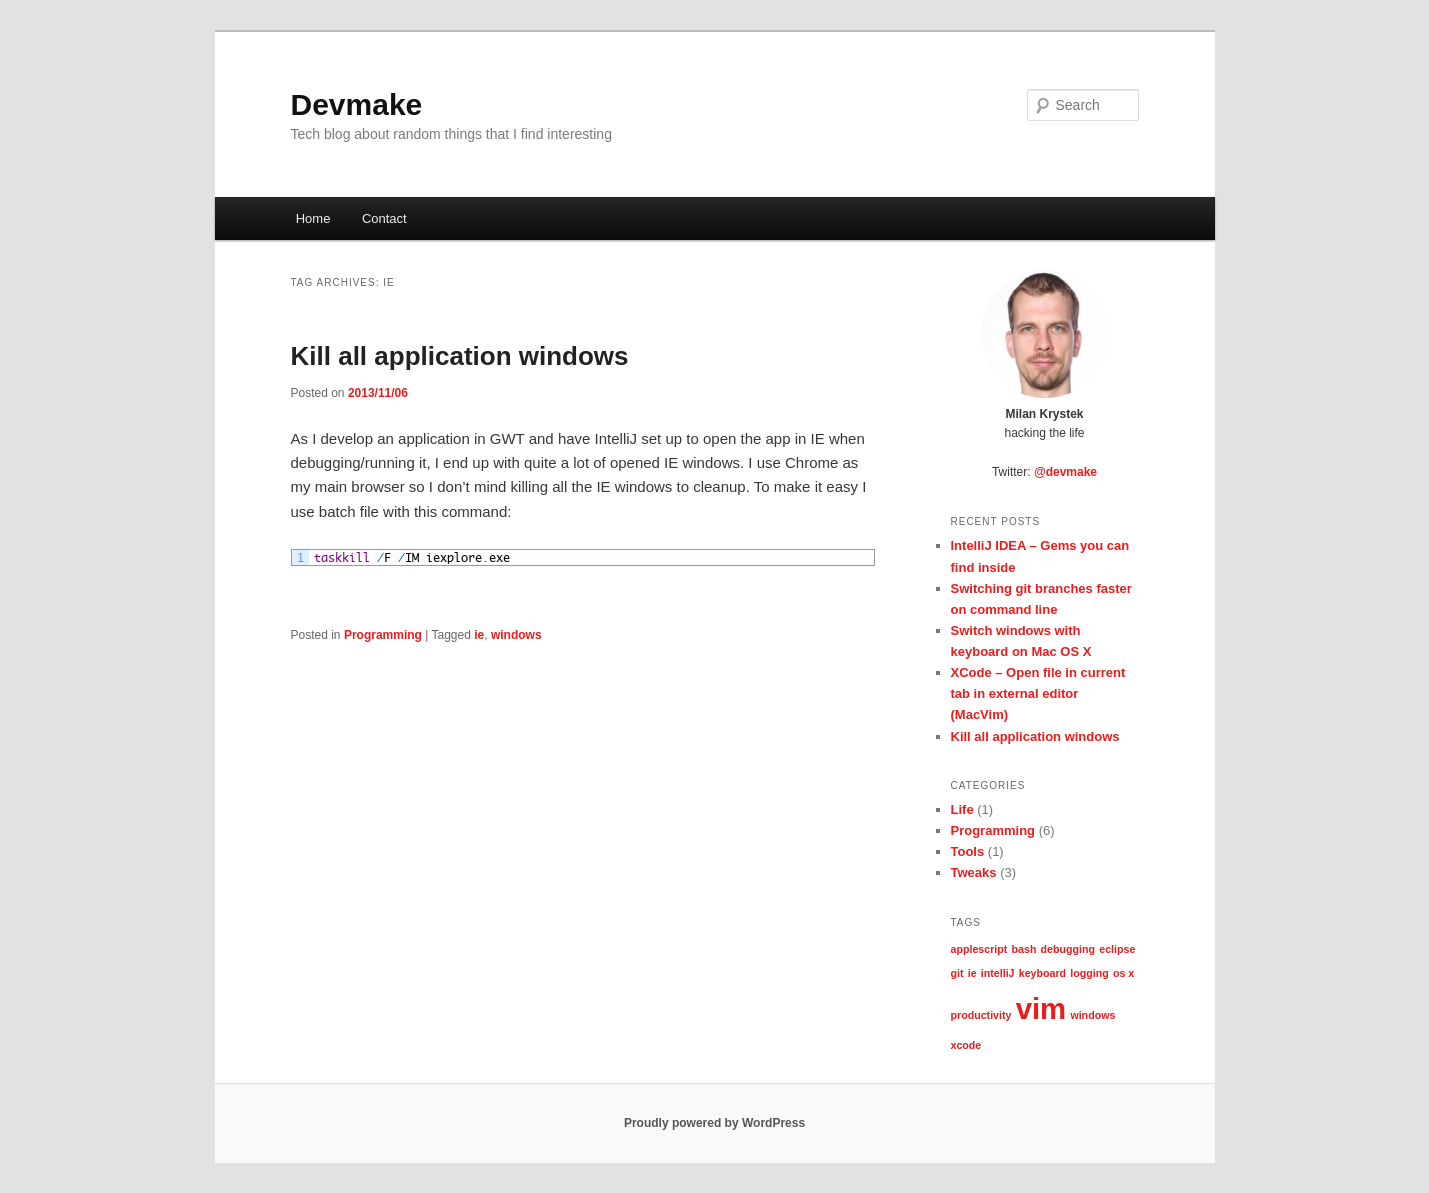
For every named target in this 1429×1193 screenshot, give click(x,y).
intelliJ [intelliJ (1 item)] (998, 973)
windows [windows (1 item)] (1092, 1015)
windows (516, 635)
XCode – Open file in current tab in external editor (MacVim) (1038, 693)
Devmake (357, 104)
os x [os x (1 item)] (1123, 973)
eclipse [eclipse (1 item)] (1117, 949)
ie (479, 635)
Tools (968, 851)
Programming (383, 635)
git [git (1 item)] (957, 973)
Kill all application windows (460, 356)
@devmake (1065, 472)
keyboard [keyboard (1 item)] (1042, 973)
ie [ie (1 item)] (972, 973)
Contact (384, 218)
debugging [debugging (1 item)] (1068, 949)
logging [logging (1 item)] (1089, 973)
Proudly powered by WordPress (714, 1123)
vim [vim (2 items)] (1041, 1008)
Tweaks (974, 872)
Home (313, 218)
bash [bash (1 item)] (1024, 949)
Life (962, 809)
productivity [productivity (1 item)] (981, 1015)
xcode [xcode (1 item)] (966, 1045)
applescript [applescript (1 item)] (979, 949)
